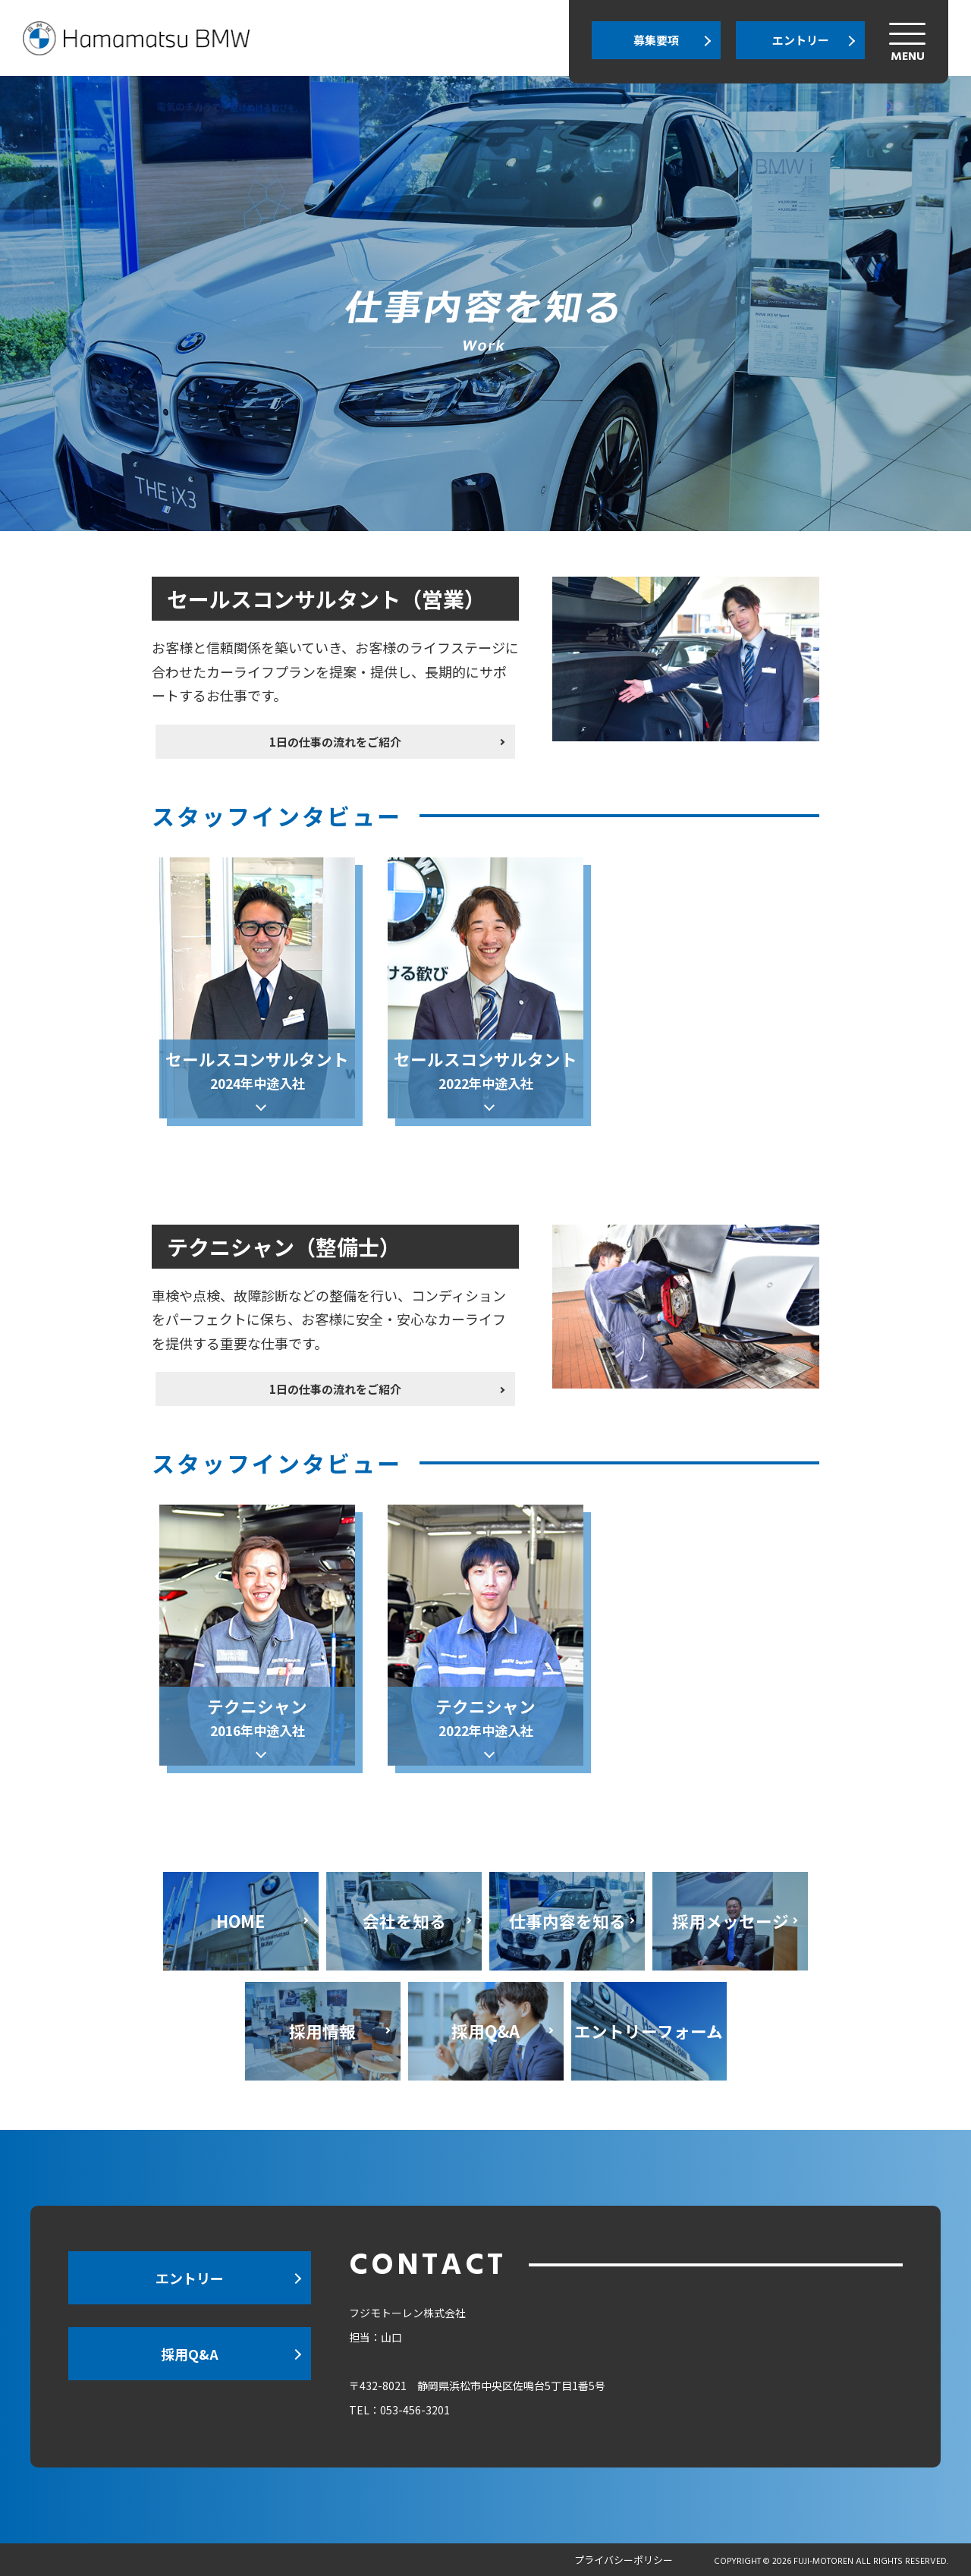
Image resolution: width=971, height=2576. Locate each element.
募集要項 (656, 40)
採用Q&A (189, 2354)
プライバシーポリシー (623, 2559)
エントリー (800, 40)
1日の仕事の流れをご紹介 (391, 715)
